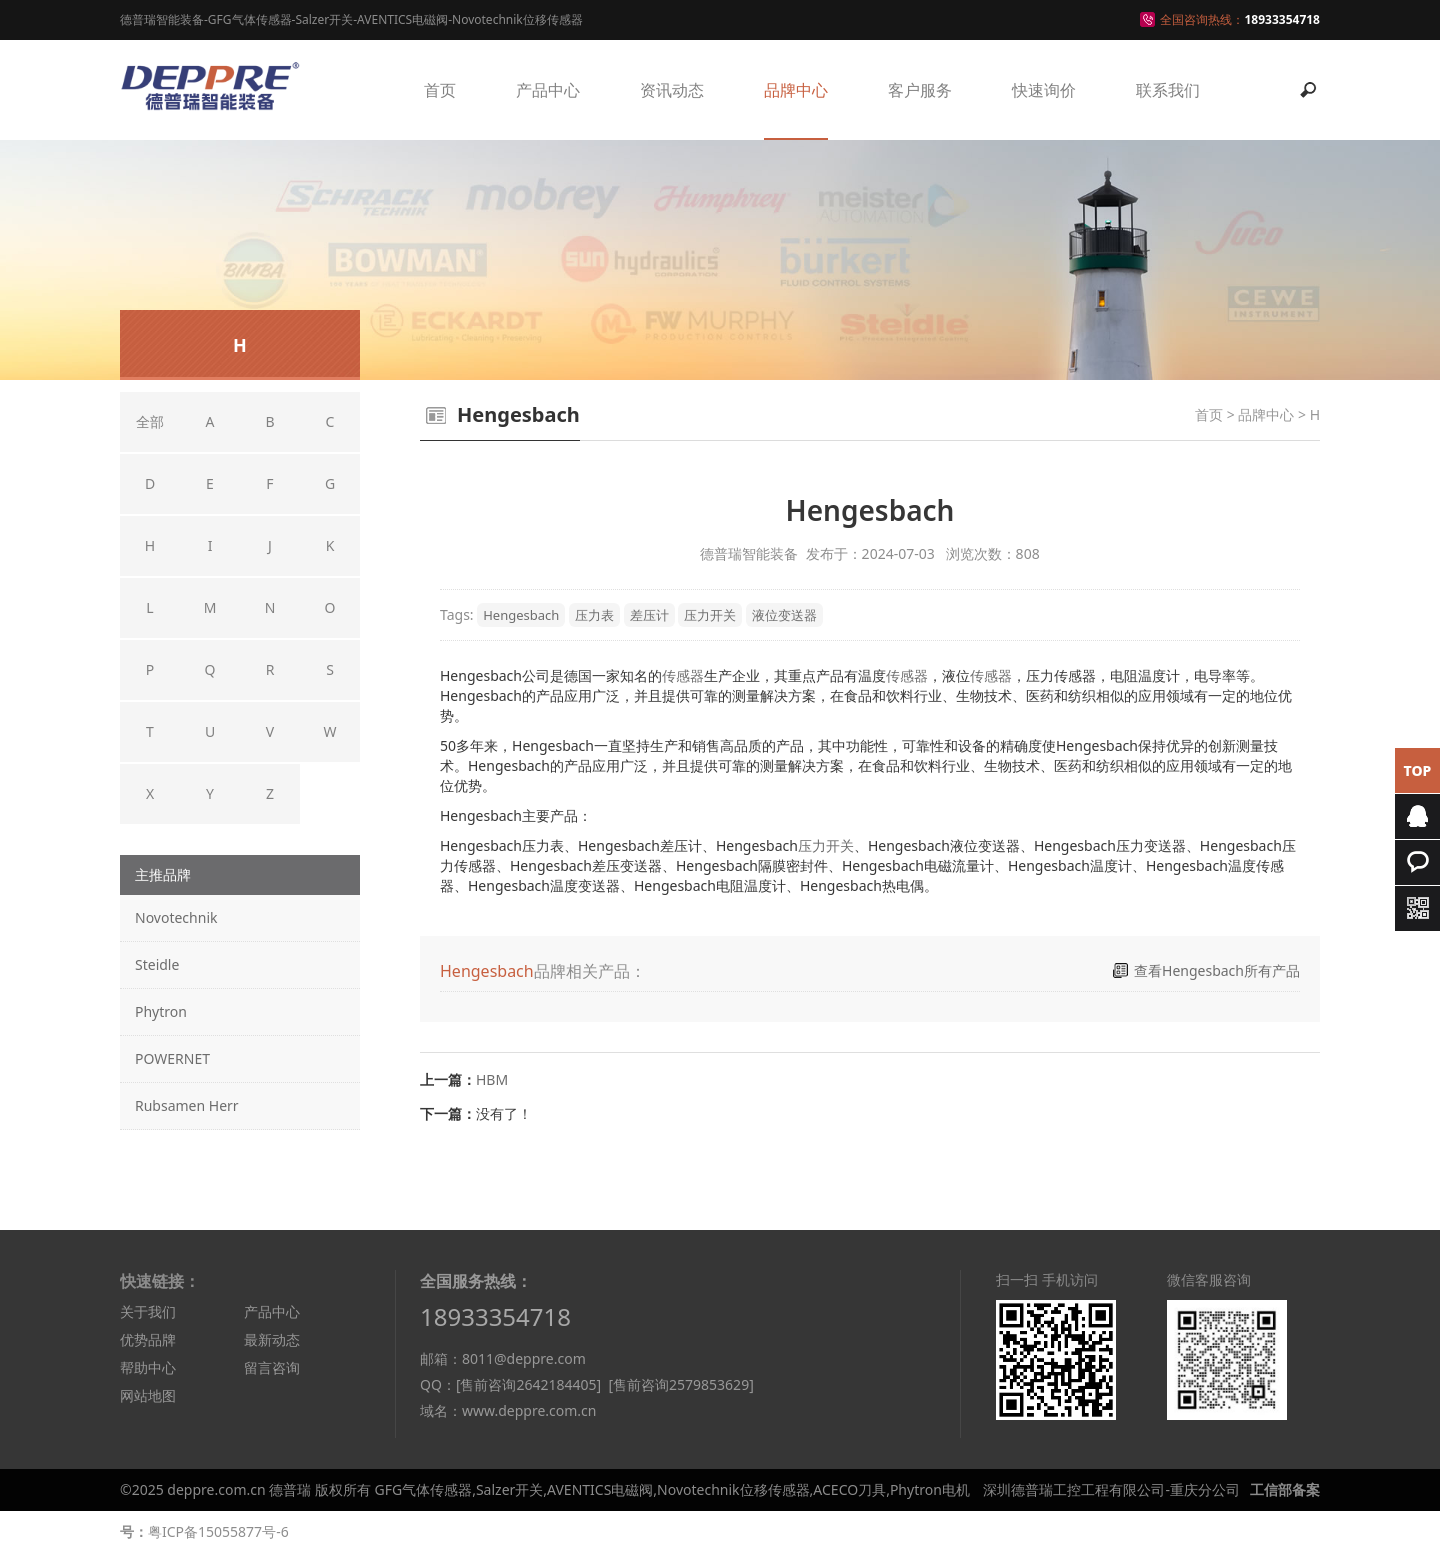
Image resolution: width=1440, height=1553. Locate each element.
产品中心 (548, 90)
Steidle (157, 964)
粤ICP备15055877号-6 (218, 1531)
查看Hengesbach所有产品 (1217, 970)
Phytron (161, 1011)
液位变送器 (784, 615)
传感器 (683, 675)
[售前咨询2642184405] (528, 1384)
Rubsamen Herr (187, 1105)
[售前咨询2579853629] (680, 1384)
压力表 (594, 615)
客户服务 (920, 90)
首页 (440, 90)
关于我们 (148, 1311)
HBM (492, 1079)
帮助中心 (148, 1367)
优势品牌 (148, 1339)
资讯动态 (672, 90)
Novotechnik (176, 917)
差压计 (649, 615)
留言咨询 (272, 1367)
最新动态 (272, 1339)
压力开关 (710, 615)
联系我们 (1168, 90)
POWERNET (172, 1058)
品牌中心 (796, 90)
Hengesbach (521, 615)
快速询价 (1044, 90)
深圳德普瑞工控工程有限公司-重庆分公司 (1111, 1489)
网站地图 (148, 1395)
